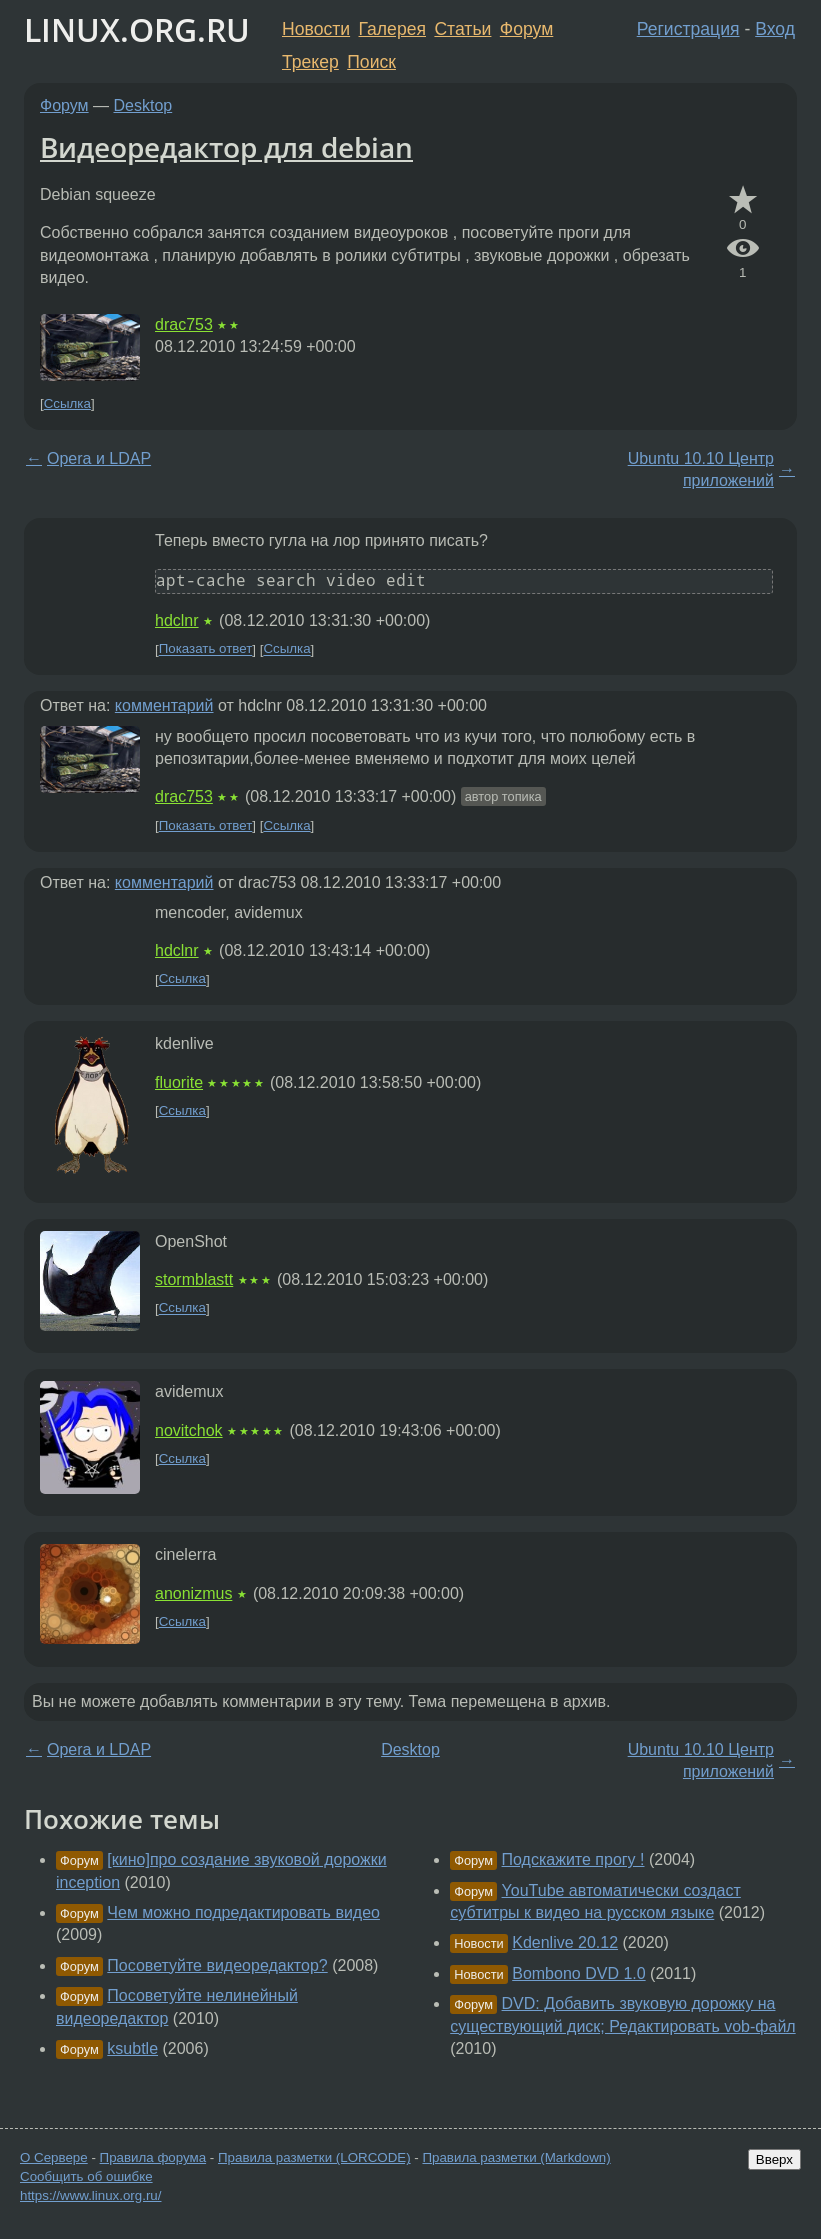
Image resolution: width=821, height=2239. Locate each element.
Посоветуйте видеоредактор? (217, 1965)
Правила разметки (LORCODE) (314, 2157)
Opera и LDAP (99, 458)
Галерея (392, 29)
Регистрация (688, 29)
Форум (526, 29)
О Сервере (54, 2157)
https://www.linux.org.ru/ (90, 2195)
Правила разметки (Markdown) (516, 2157)
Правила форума (153, 2157)
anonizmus (193, 1593)
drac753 (184, 324)
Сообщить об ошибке (86, 2176)
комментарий (164, 705)
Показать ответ (206, 649)
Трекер (310, 62)
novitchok (189, 1430)
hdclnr (177, 620)
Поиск (371, 62)
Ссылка (67, 403)
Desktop (143, 105)
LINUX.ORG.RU (137, 29)
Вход (775, 29)
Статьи (462, 29)
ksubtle (132, 2048)
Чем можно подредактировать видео (243, 1912)
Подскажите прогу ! (573, 1859)
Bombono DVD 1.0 (578, 1973)
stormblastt (194, 1279)
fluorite (179, 1082)
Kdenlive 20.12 (565, 1942)
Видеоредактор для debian (226, 147)
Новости (316, 29)
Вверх (774, 2159)
